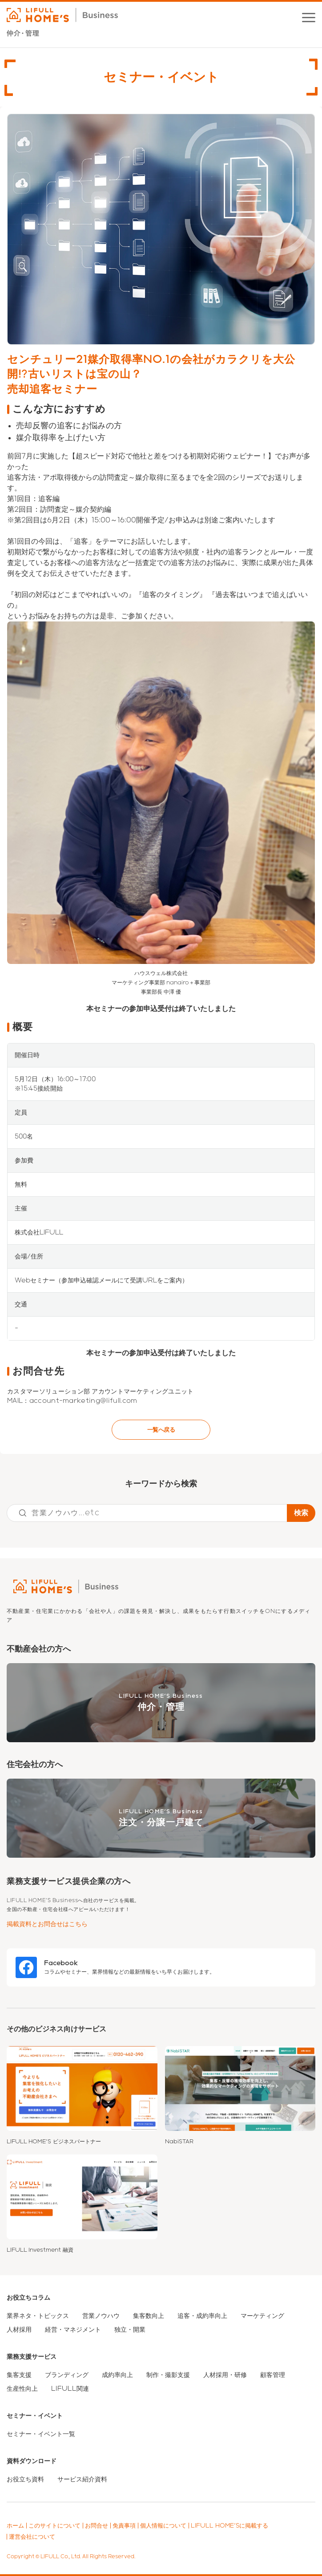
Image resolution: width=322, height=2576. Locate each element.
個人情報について (163, 2525)
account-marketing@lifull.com (83, 1400)
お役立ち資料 (25, 2479)
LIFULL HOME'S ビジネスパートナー (54, 2141)
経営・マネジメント (73, 2329)
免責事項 (124, 2525)
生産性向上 (22, 2388)
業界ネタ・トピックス (38, 2315)
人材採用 (19, 2329)
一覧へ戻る (161, 1429)
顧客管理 (272, 2374)
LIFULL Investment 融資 (40, 2250)
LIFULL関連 (70, 2388)
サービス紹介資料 (82, 2479)
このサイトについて (54, 2525)
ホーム (15, 2525)
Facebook (61, 1963)
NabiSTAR (179, 2141)
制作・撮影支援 (168, 2374)
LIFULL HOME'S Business (161, 1703)
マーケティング (262, 2315)
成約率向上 (117, 2374)
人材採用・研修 (225, 2374)
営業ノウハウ (101, 2315)
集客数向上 (148, 2315)
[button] (308, 17)
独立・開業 (129, 2329)
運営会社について (32, 2536)
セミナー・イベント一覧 (41, 2433)
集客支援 (19, 2374)
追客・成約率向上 (202, 2315)
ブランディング (67, 2374)
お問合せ (96, 2525)
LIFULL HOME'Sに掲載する (229, 2525)
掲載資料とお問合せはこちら (47, 1923)
